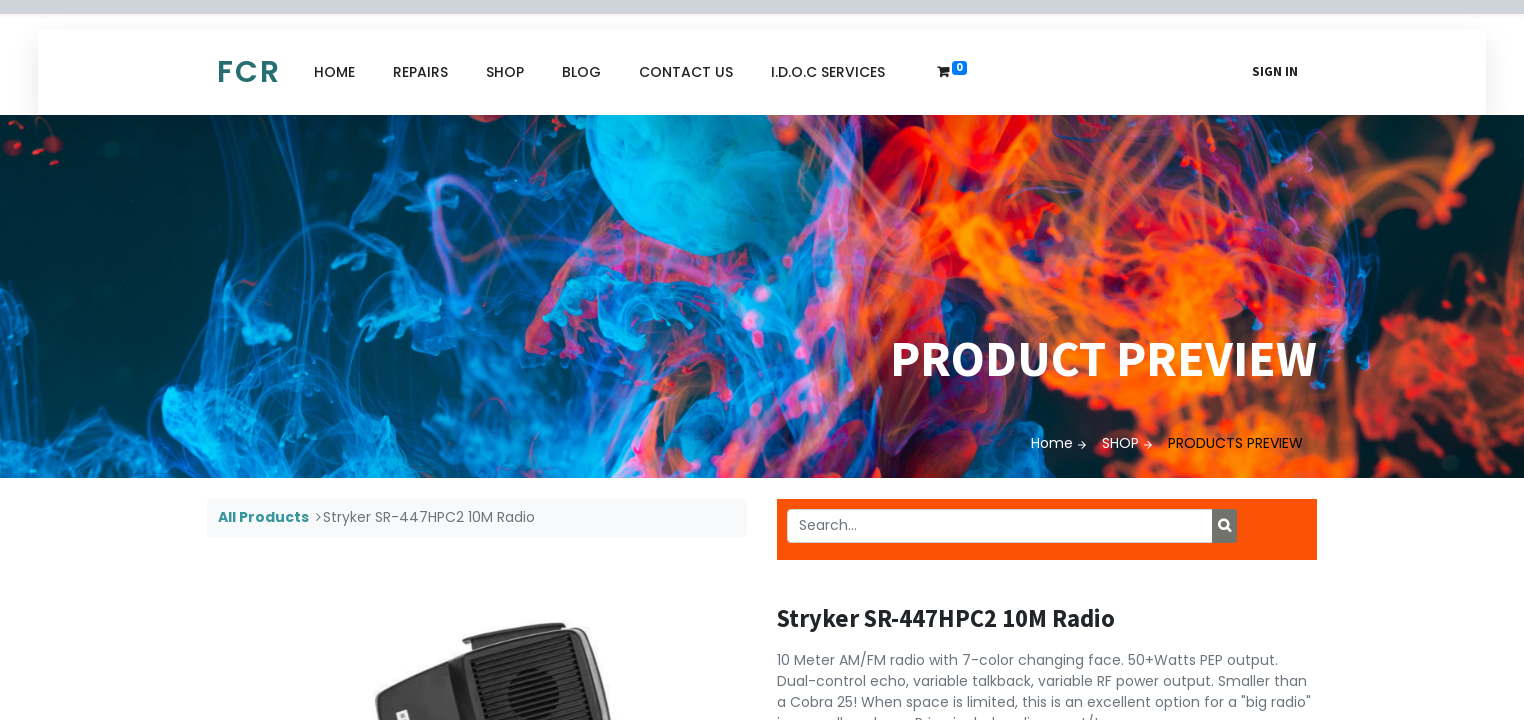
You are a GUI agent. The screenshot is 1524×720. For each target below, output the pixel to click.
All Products (263, 517)
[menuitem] (334, 72)
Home (1052, 443)
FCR (249, 72)
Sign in (1275, 71)
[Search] (1224, 526)
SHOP (1120, 443)
